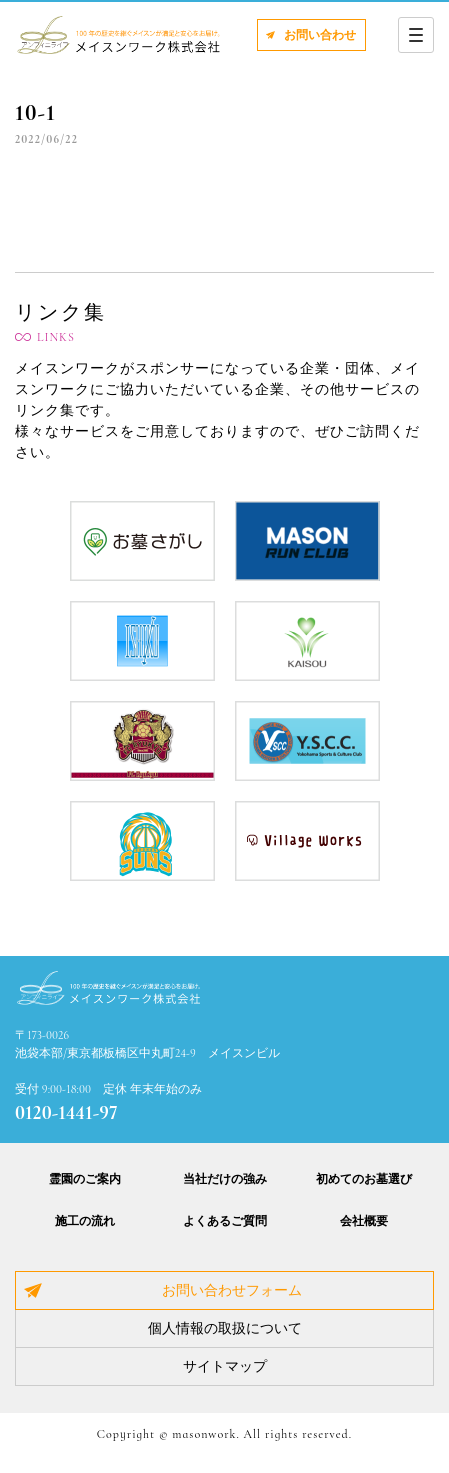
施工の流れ (85, 1221)
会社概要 (364, 1221)
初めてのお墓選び (364, 1179)
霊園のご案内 (85, 1179)
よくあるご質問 (225, 1221)
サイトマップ (225, 1366)
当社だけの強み (225, 1179)
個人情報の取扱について (225, 1328)
